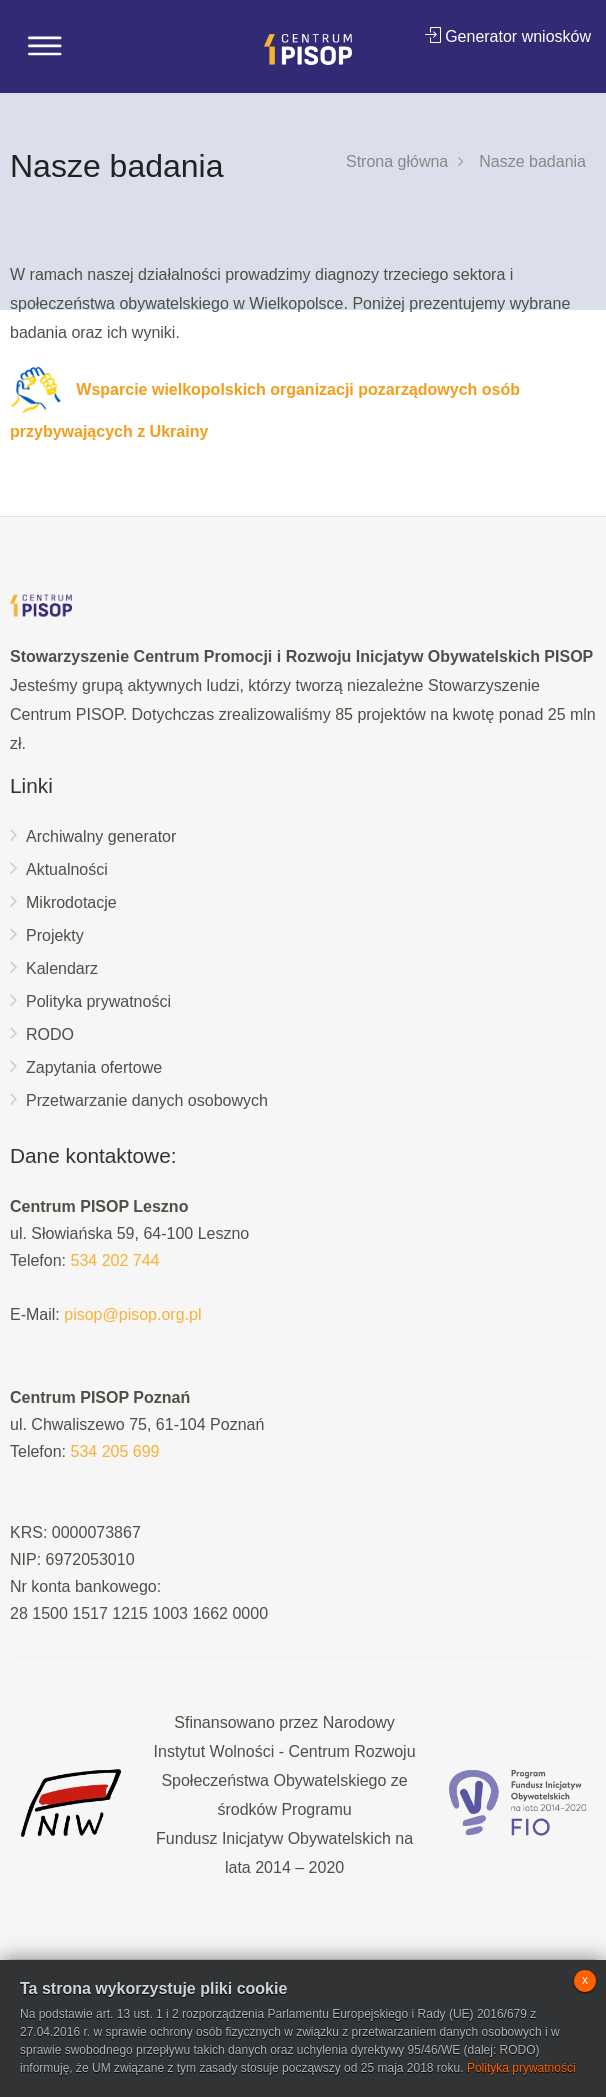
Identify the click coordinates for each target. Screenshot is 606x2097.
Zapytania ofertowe (94, 1067)
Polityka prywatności (98, 1001)
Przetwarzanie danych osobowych (147, 1100)
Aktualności (67, 869)
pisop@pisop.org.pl (132, 1314)
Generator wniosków (508, 36)
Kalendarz (62, 968)
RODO (50, 1034)
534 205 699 (114, 1451)
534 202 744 (114, 1260)
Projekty (55, 935)
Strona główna (397, 161)
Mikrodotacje (71, 902)
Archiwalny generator (101, 836)
